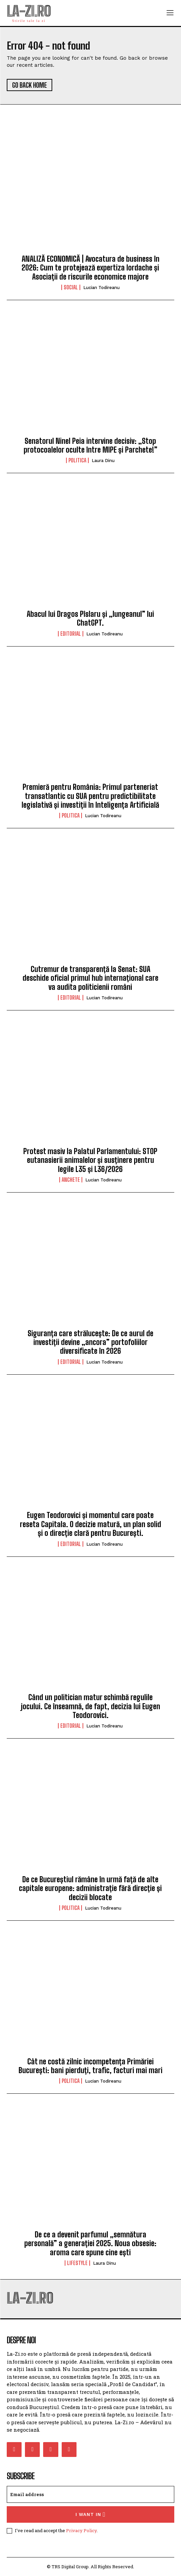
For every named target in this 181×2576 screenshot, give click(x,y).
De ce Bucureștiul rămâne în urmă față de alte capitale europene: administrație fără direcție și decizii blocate (90, 1888)
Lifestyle (77, 2263)
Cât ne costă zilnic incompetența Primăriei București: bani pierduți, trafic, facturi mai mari (90, 2066)
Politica (77, 460)
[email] (90, 2494)
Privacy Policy (81, 2530)
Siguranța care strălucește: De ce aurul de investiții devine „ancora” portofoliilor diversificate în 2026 (90, 1342)
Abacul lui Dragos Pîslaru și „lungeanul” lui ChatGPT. (90, 618)
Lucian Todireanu (101, 287)
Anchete (71, 1179)
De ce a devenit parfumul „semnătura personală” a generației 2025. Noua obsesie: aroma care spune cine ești (90, 2243)
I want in (90, 2514)
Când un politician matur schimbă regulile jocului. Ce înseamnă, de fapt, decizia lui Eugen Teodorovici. (90, 1706)
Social (71, 287)
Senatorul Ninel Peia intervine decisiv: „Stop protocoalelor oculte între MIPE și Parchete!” (90, 445)
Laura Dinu (103, 460)
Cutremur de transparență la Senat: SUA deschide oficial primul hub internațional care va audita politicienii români (90, 978)
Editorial (70, 633)
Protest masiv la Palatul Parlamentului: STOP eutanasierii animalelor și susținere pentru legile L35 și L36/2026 (90, 1160)
